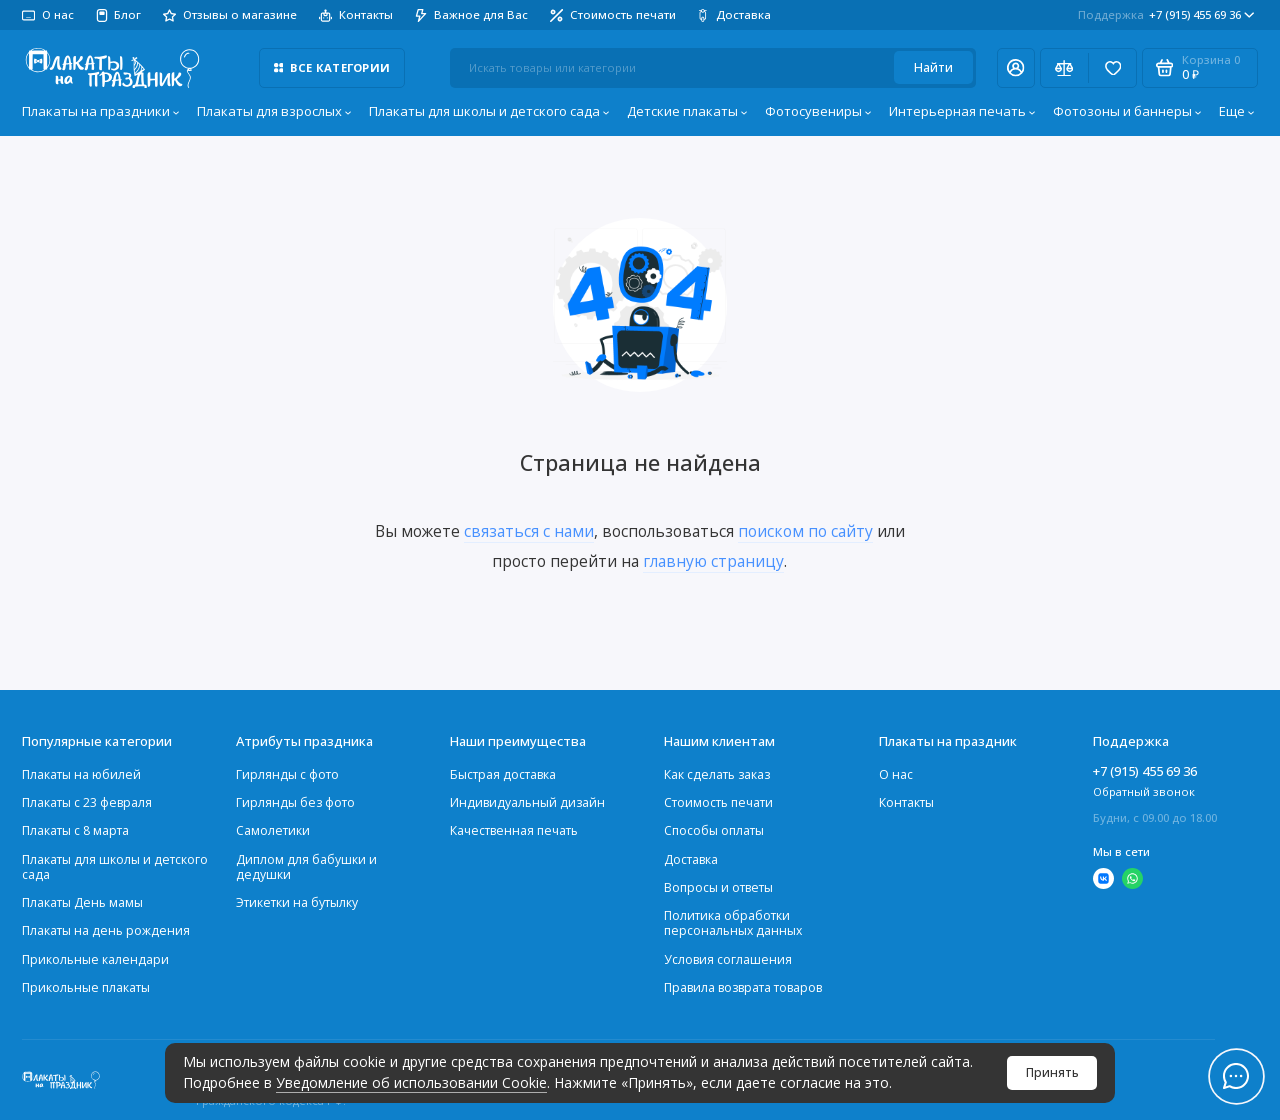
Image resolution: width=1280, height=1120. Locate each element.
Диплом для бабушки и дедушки (306, 867)
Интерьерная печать (962, 111)
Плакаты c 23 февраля (87, 802)
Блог (119, 14)
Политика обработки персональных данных (733, 923)
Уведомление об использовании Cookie (411, 1082)
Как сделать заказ (717, 774)
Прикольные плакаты (86, 987)
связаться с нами (529, 531)
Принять (1052, 1072)
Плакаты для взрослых (274, 111)
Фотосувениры (818, 111)
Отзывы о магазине (230, 14)
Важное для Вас (471, 14)
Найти (933, 67)
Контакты (356, 14)
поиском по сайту (805, 531)
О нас (48, 14)
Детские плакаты (687, 111)
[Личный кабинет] (1016, 68)
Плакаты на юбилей (81, 774)
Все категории (332, 67)
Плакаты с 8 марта (75, 830)
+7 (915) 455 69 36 (1166, 14)
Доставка (734, 14)
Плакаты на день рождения (106, 930)
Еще (1237, 111)
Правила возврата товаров (743, 987)
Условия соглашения (728, 959)
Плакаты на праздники (101, 111)
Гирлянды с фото (287, 774)
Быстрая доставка (503, 774)
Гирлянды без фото (295, 802)
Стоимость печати (613, 14)
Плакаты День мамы (82, 902)
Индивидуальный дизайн (527, 802)
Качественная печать (514, 830)
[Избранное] (1112, 68)
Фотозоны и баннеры (1127, 111)
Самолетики (273, 830)
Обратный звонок (1144, 791)
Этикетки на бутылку (297, 902)
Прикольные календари (95, 959)
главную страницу (713, 561)
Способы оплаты (714, 830)
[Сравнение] (1064, 68)
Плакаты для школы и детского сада (489, 111)
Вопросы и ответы (718, 887)
